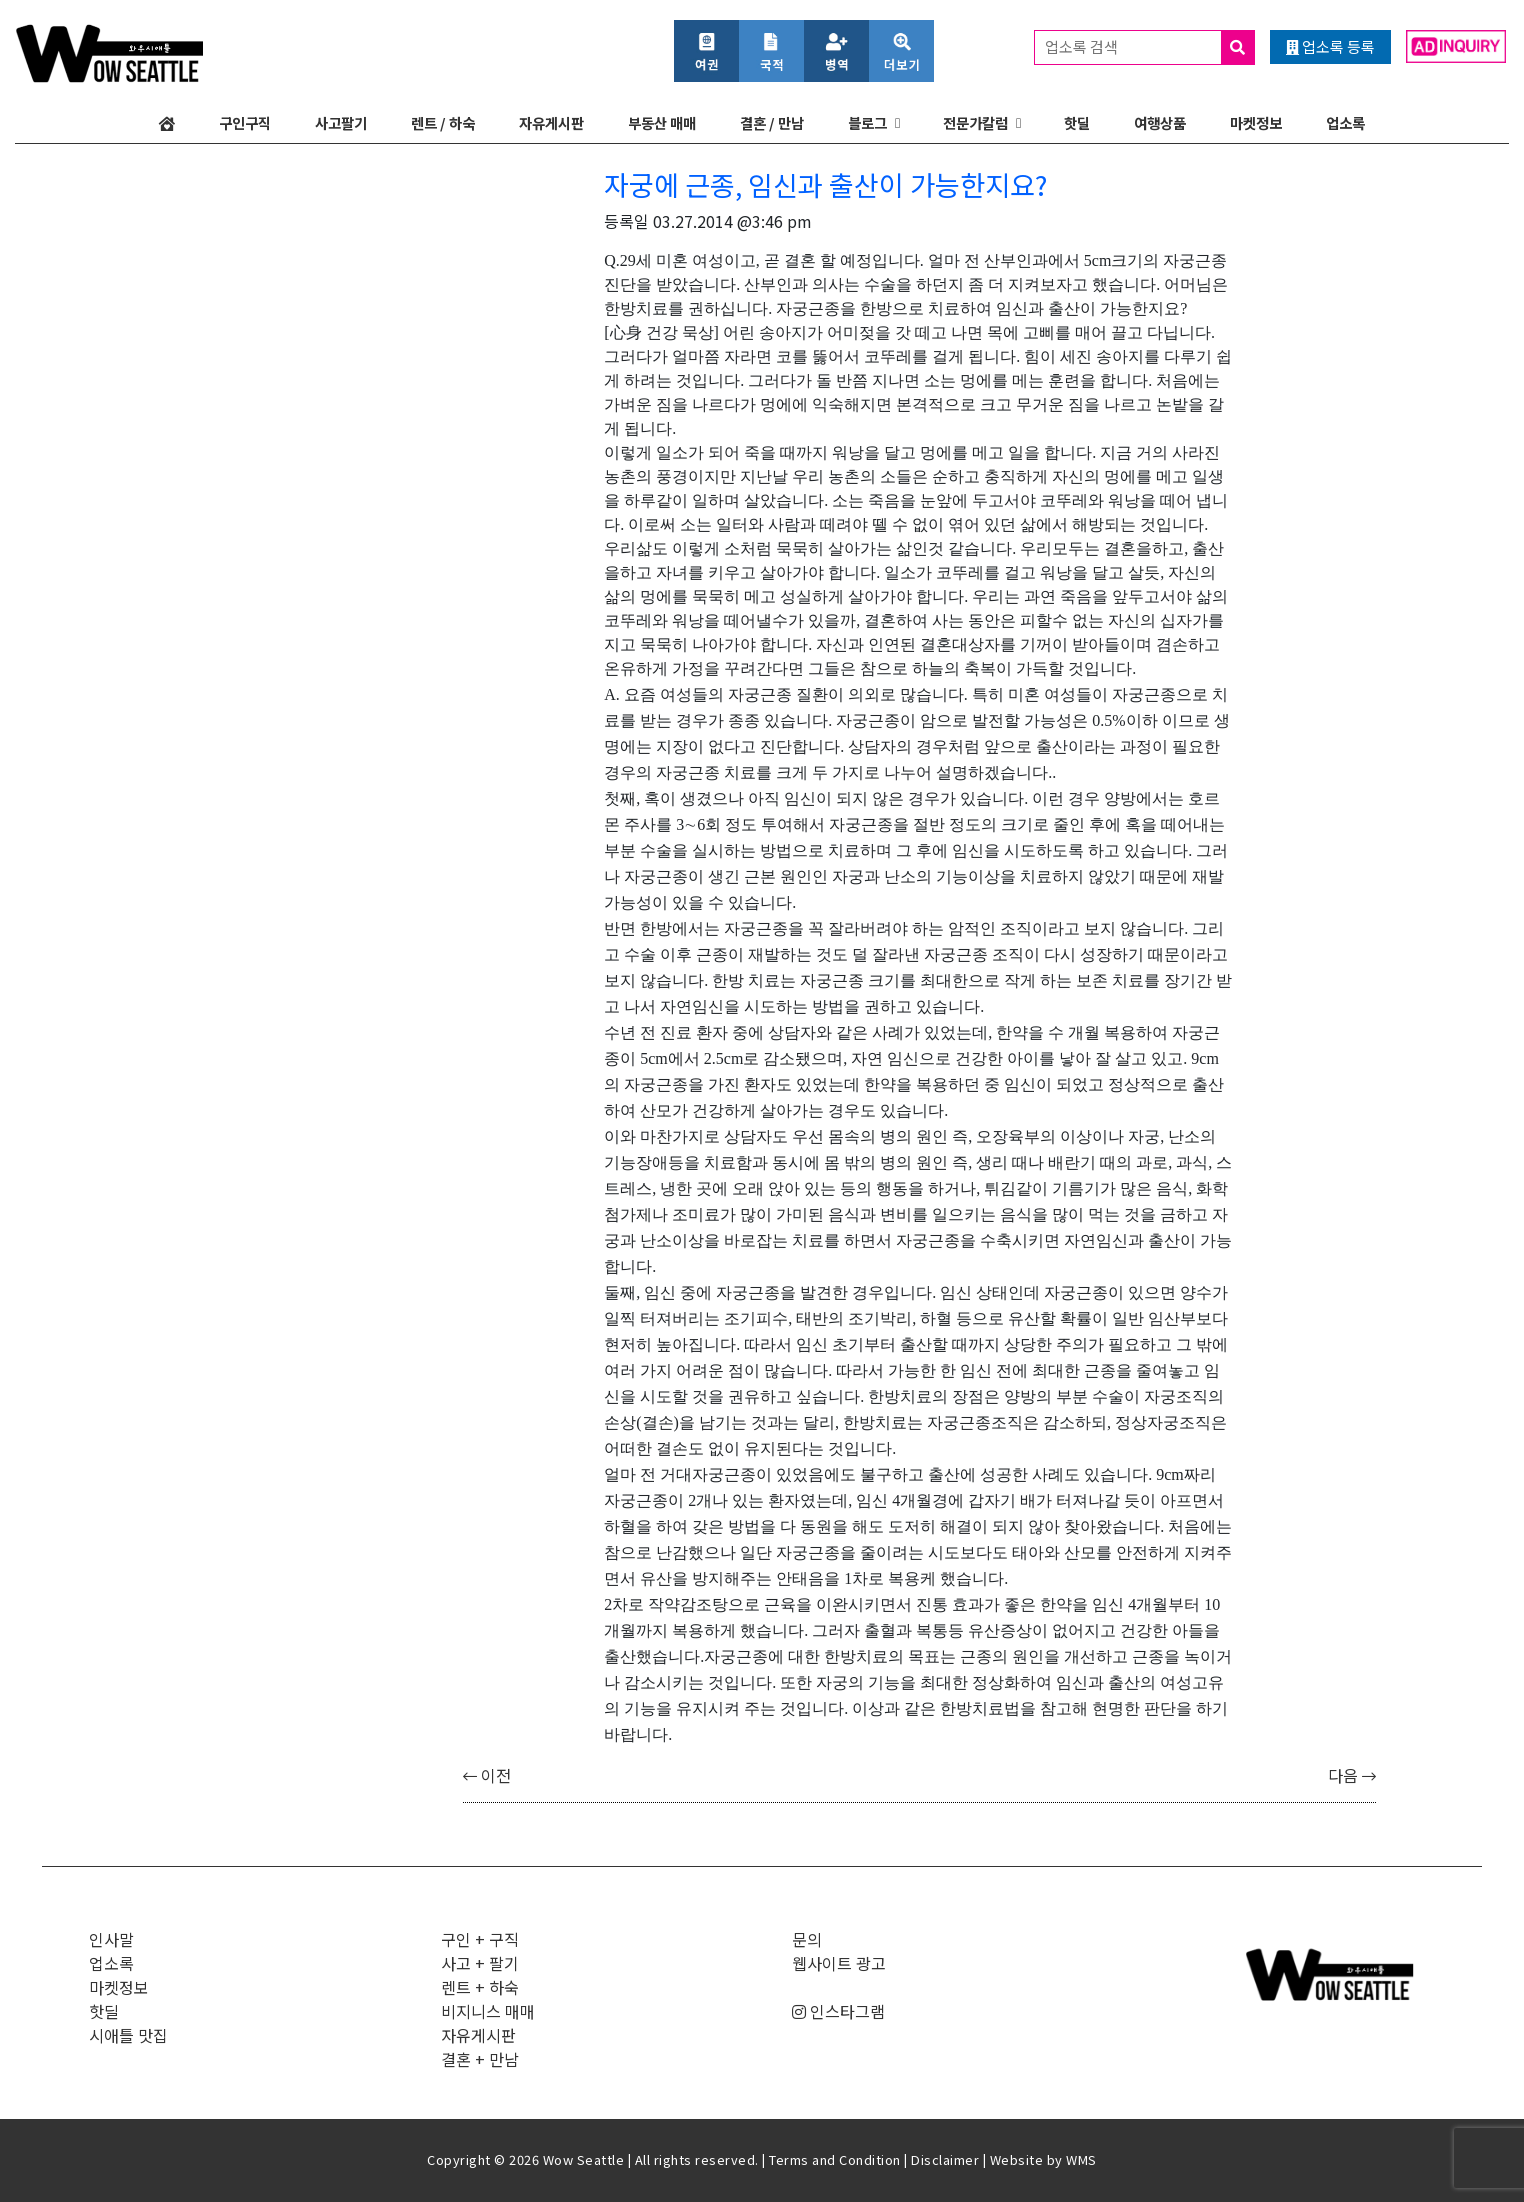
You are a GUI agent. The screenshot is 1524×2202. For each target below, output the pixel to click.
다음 (1352, 1775)
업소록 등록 (1330, 46)
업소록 (1345, 122)
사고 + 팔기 (480, 1963)
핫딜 (1077, 122)
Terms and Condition (835, 2159)
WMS (1081, 2159)
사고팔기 (341, 122)
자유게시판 (551, 122)
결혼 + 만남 (480, 2059)
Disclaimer (945, 2159)
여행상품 (1160, 122)
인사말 (111, 1939)
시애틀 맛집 (128, 2035)
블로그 (867, 122)
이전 (487, 1775)
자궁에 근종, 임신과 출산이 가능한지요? (825, 184)
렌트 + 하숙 (480, 1987)
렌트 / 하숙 (443, 122)
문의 (807, 1939)
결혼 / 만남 (772, 122)
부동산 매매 (662, 122)
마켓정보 (1256, 122)
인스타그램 (838, 2011)
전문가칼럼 (975, 122)
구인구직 (245, 122)
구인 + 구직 (480, 1939)
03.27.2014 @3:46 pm (732, 221)
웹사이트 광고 (839, 1963)
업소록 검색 (1149, 47)
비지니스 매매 (488, 2011)
